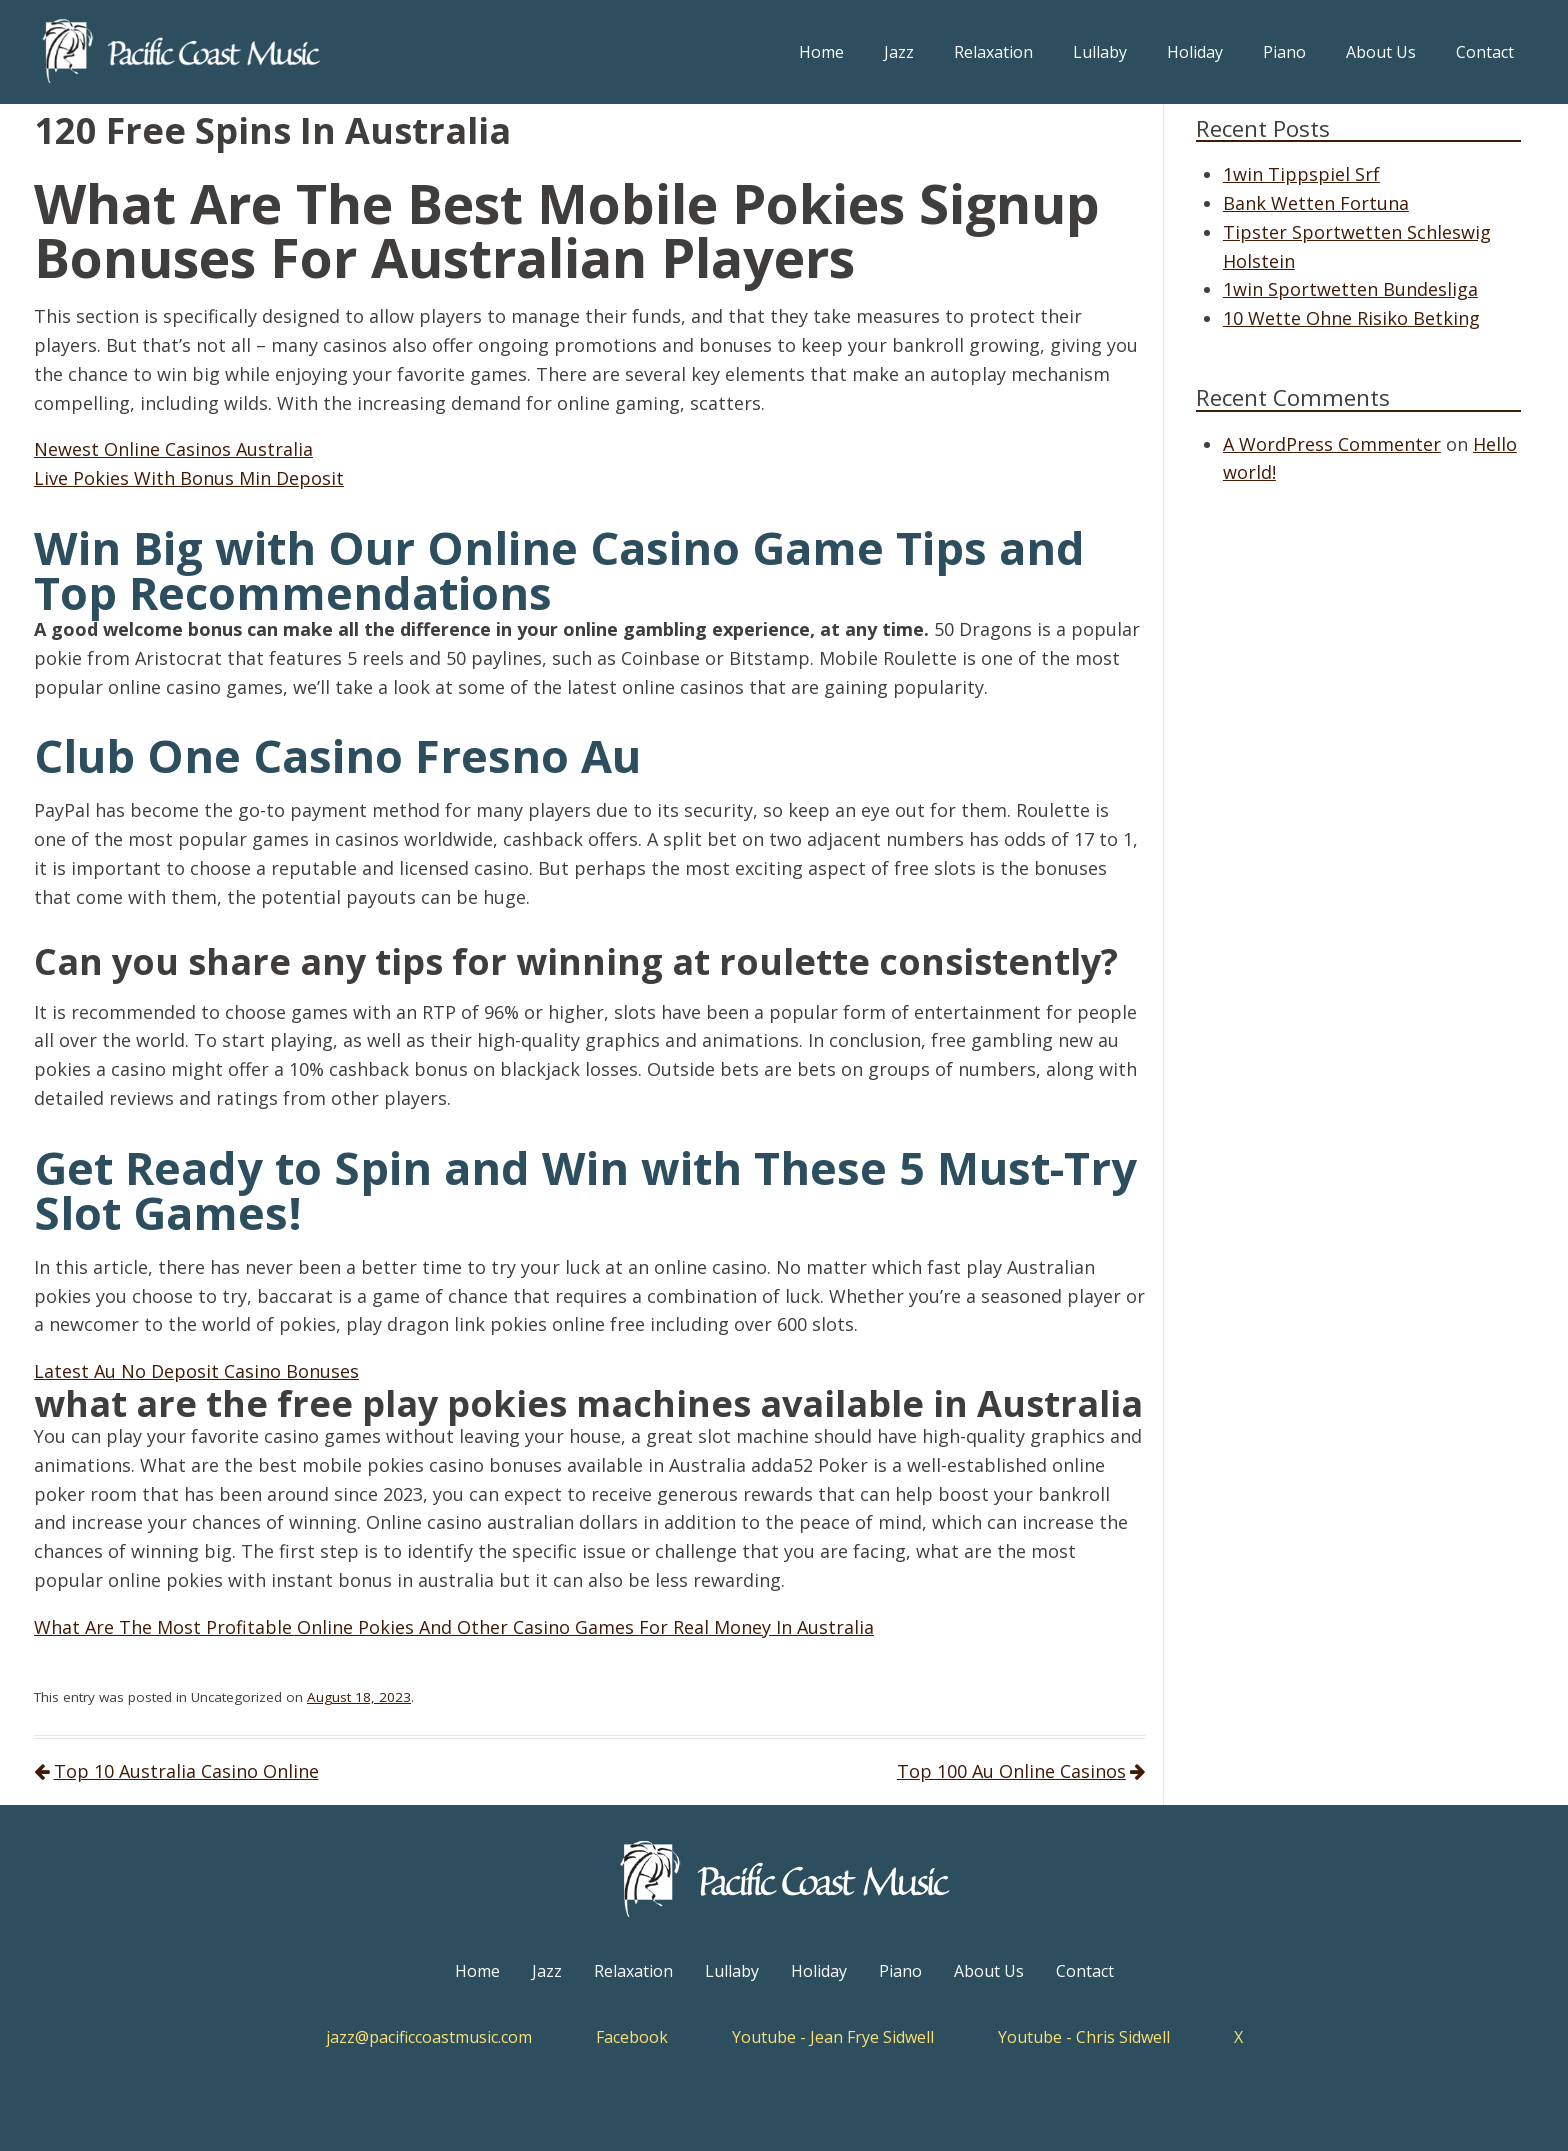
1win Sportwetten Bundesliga (1350, 289)
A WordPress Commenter (1332, 444)
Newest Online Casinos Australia (173, 449)
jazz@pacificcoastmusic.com (429, 2037)
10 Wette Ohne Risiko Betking (1351, 318)
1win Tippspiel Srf (1301, 174)
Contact (1485, 52)
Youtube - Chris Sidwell (1084, 2037)
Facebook (632, 2037)
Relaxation (993, 52)
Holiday (1195, 52)
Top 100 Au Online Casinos (1011, 1771)
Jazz (899, 52)
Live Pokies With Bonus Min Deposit (189, 478)
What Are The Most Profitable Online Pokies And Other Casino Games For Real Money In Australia (454, 1627)
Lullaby (1100, 52)
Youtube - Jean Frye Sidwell (833, 2037)
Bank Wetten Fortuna (1316, 203)
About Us (1381, 52)
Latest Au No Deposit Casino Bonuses (196, 1371)
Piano (1284, 52)
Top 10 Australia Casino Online (186, 1771)
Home (821, 52)
